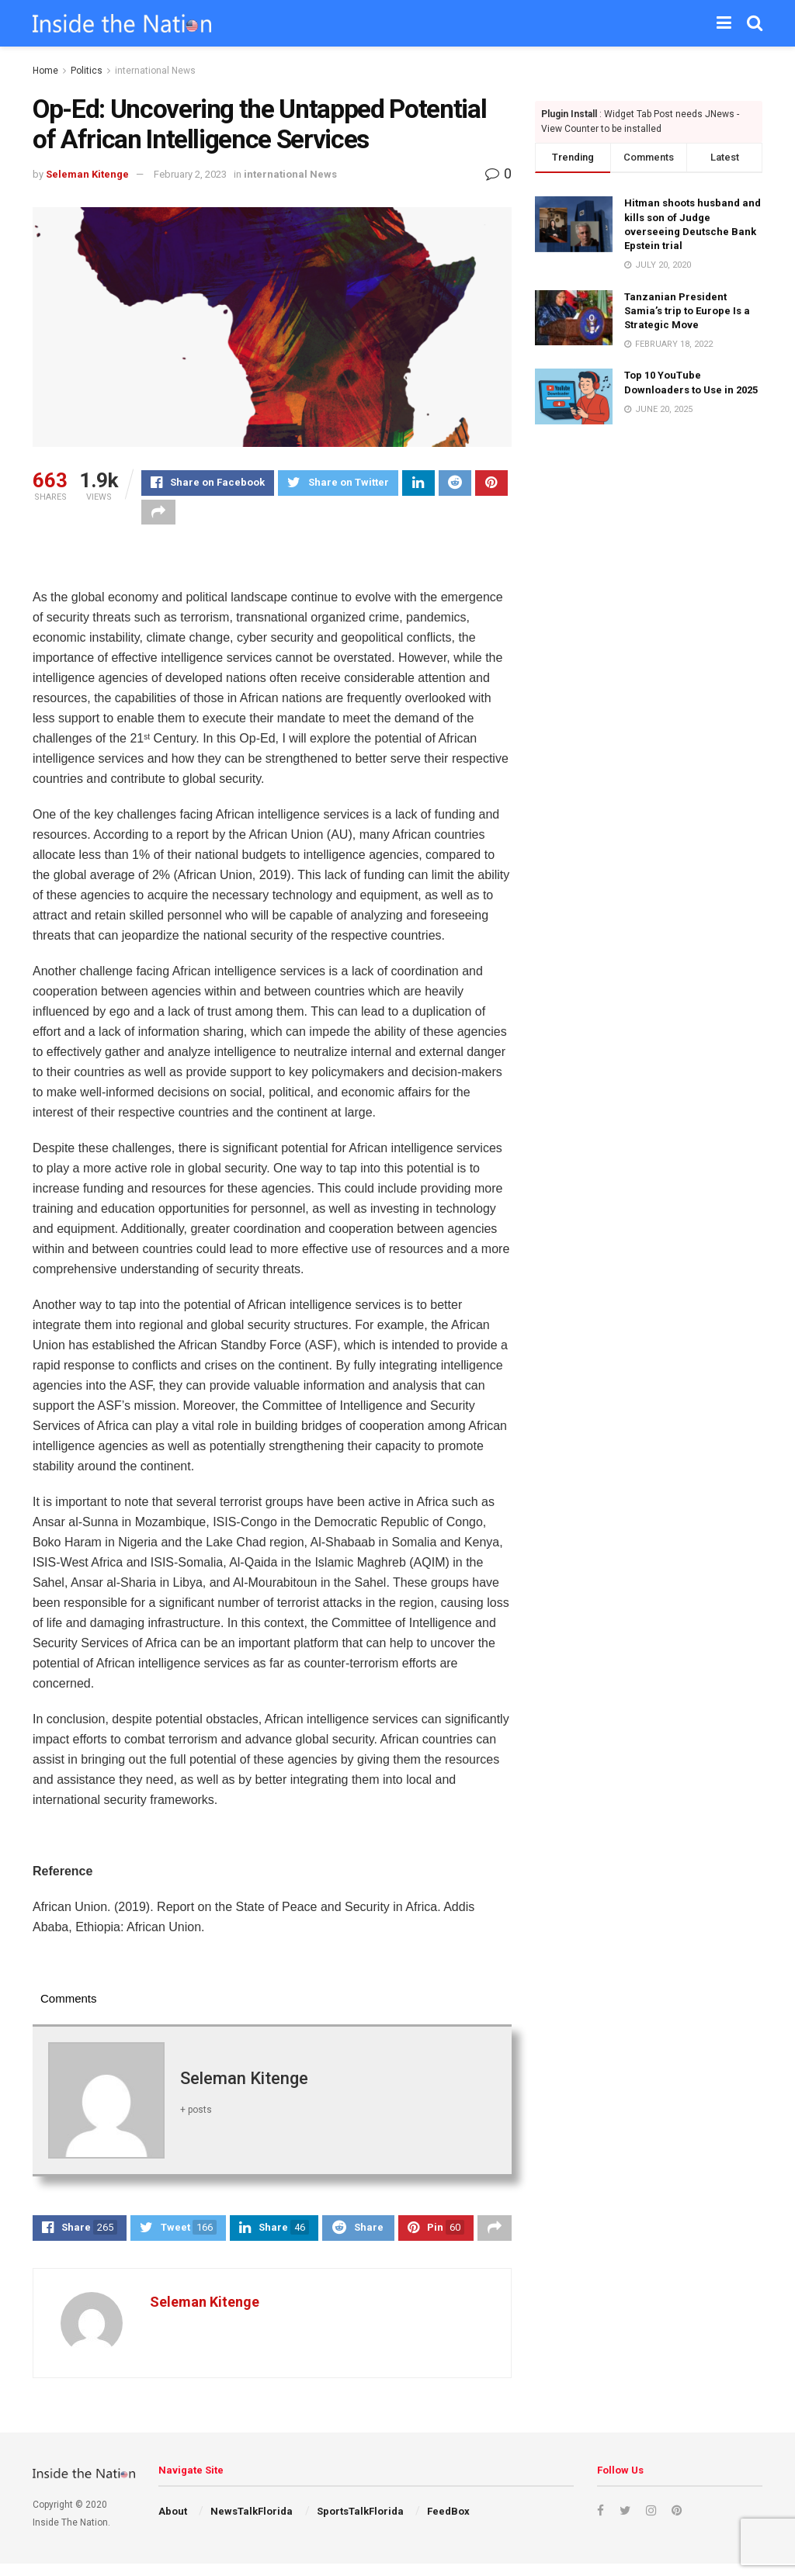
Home (45, 70)
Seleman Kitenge (87, 174)
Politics (86, 70)
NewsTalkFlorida (251, 2523)
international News (155, 70)
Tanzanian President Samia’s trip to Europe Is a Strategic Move (687, 311)
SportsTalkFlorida (360, 2523)
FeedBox (448, 2523)
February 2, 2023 (190, 174)
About (172, 2523)
